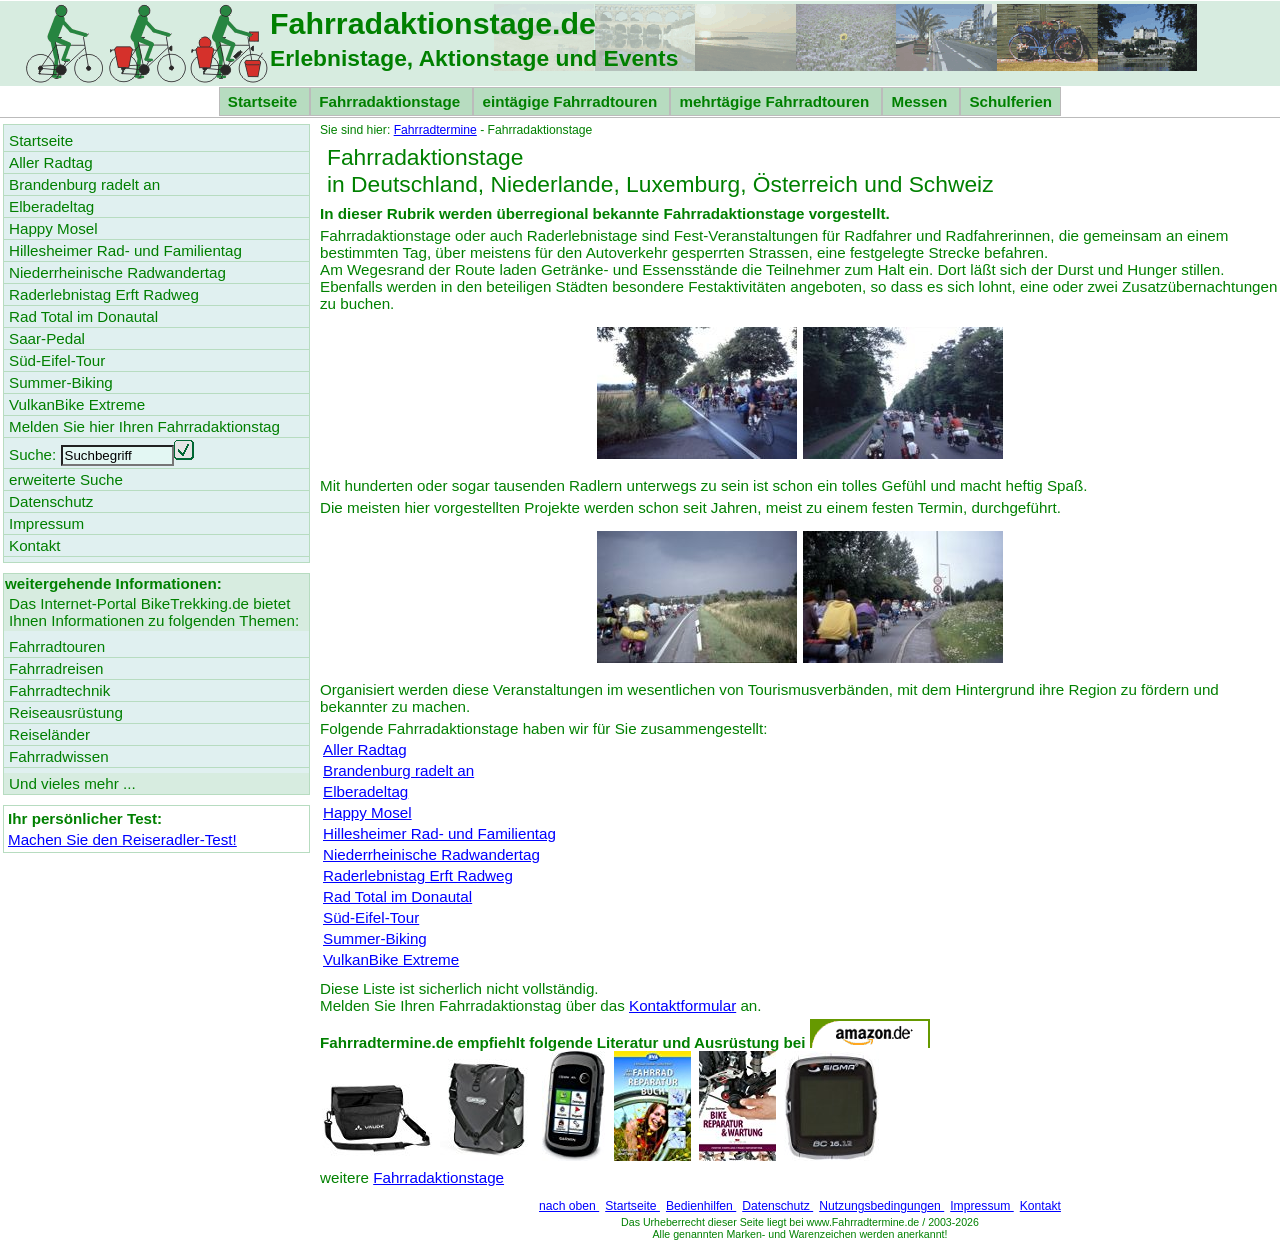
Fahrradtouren (57, 646)
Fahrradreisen (56, 668)
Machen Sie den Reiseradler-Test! (122, 839)
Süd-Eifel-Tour (371, 917)
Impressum (982, 1206)
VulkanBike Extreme (391, 959)
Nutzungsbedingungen (881, 1206)
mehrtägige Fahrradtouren (776, 101)
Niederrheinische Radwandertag (431, 854)
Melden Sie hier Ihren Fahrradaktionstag (144, 426)
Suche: (32, 454)
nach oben (569, 1206)
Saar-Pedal (47, 338)
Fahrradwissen (59, 756)
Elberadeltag (365, 791)
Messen (921, 101)
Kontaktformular (682, 1005)
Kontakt (1040, 1206)
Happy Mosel (367, 812)
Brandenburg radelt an (398, 770)
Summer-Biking (375, 938)
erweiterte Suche (66, 479)
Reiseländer (49, 734)
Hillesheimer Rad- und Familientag (439, 833)
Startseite (264, 101)
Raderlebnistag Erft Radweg (418, 875)
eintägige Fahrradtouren (571, 101)
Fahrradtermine (435, 130)
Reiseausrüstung (66, 712)
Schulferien (1010, 101)
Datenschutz (777, 1206)
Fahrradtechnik (59, 690)
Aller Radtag (365, 749)
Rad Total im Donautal (397, 896)
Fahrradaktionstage (391, 101)
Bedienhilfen (701, 1206)
